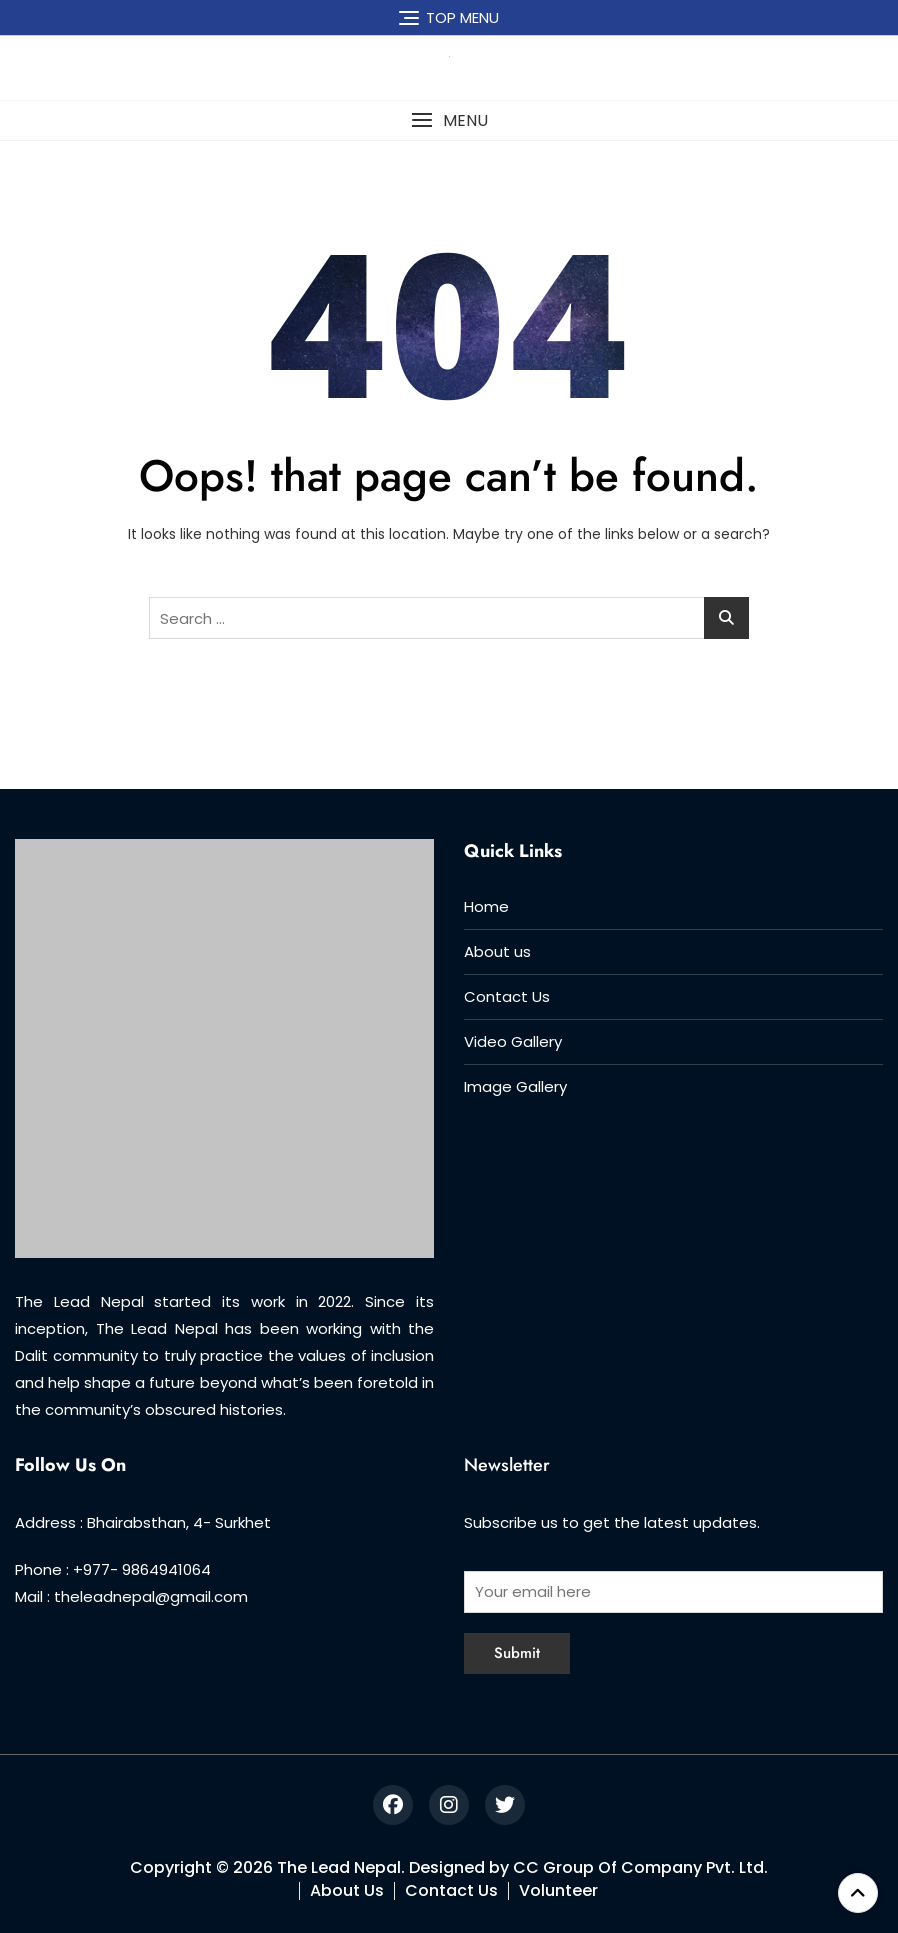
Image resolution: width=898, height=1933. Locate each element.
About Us (347, 1890)
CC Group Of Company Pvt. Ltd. (640, 1867)
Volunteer (558, 1890)
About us (497, 951)
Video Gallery (513, 1041)
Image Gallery (515, 1086)
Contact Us (507, 996)
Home (486, 906)
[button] (449, 120)
